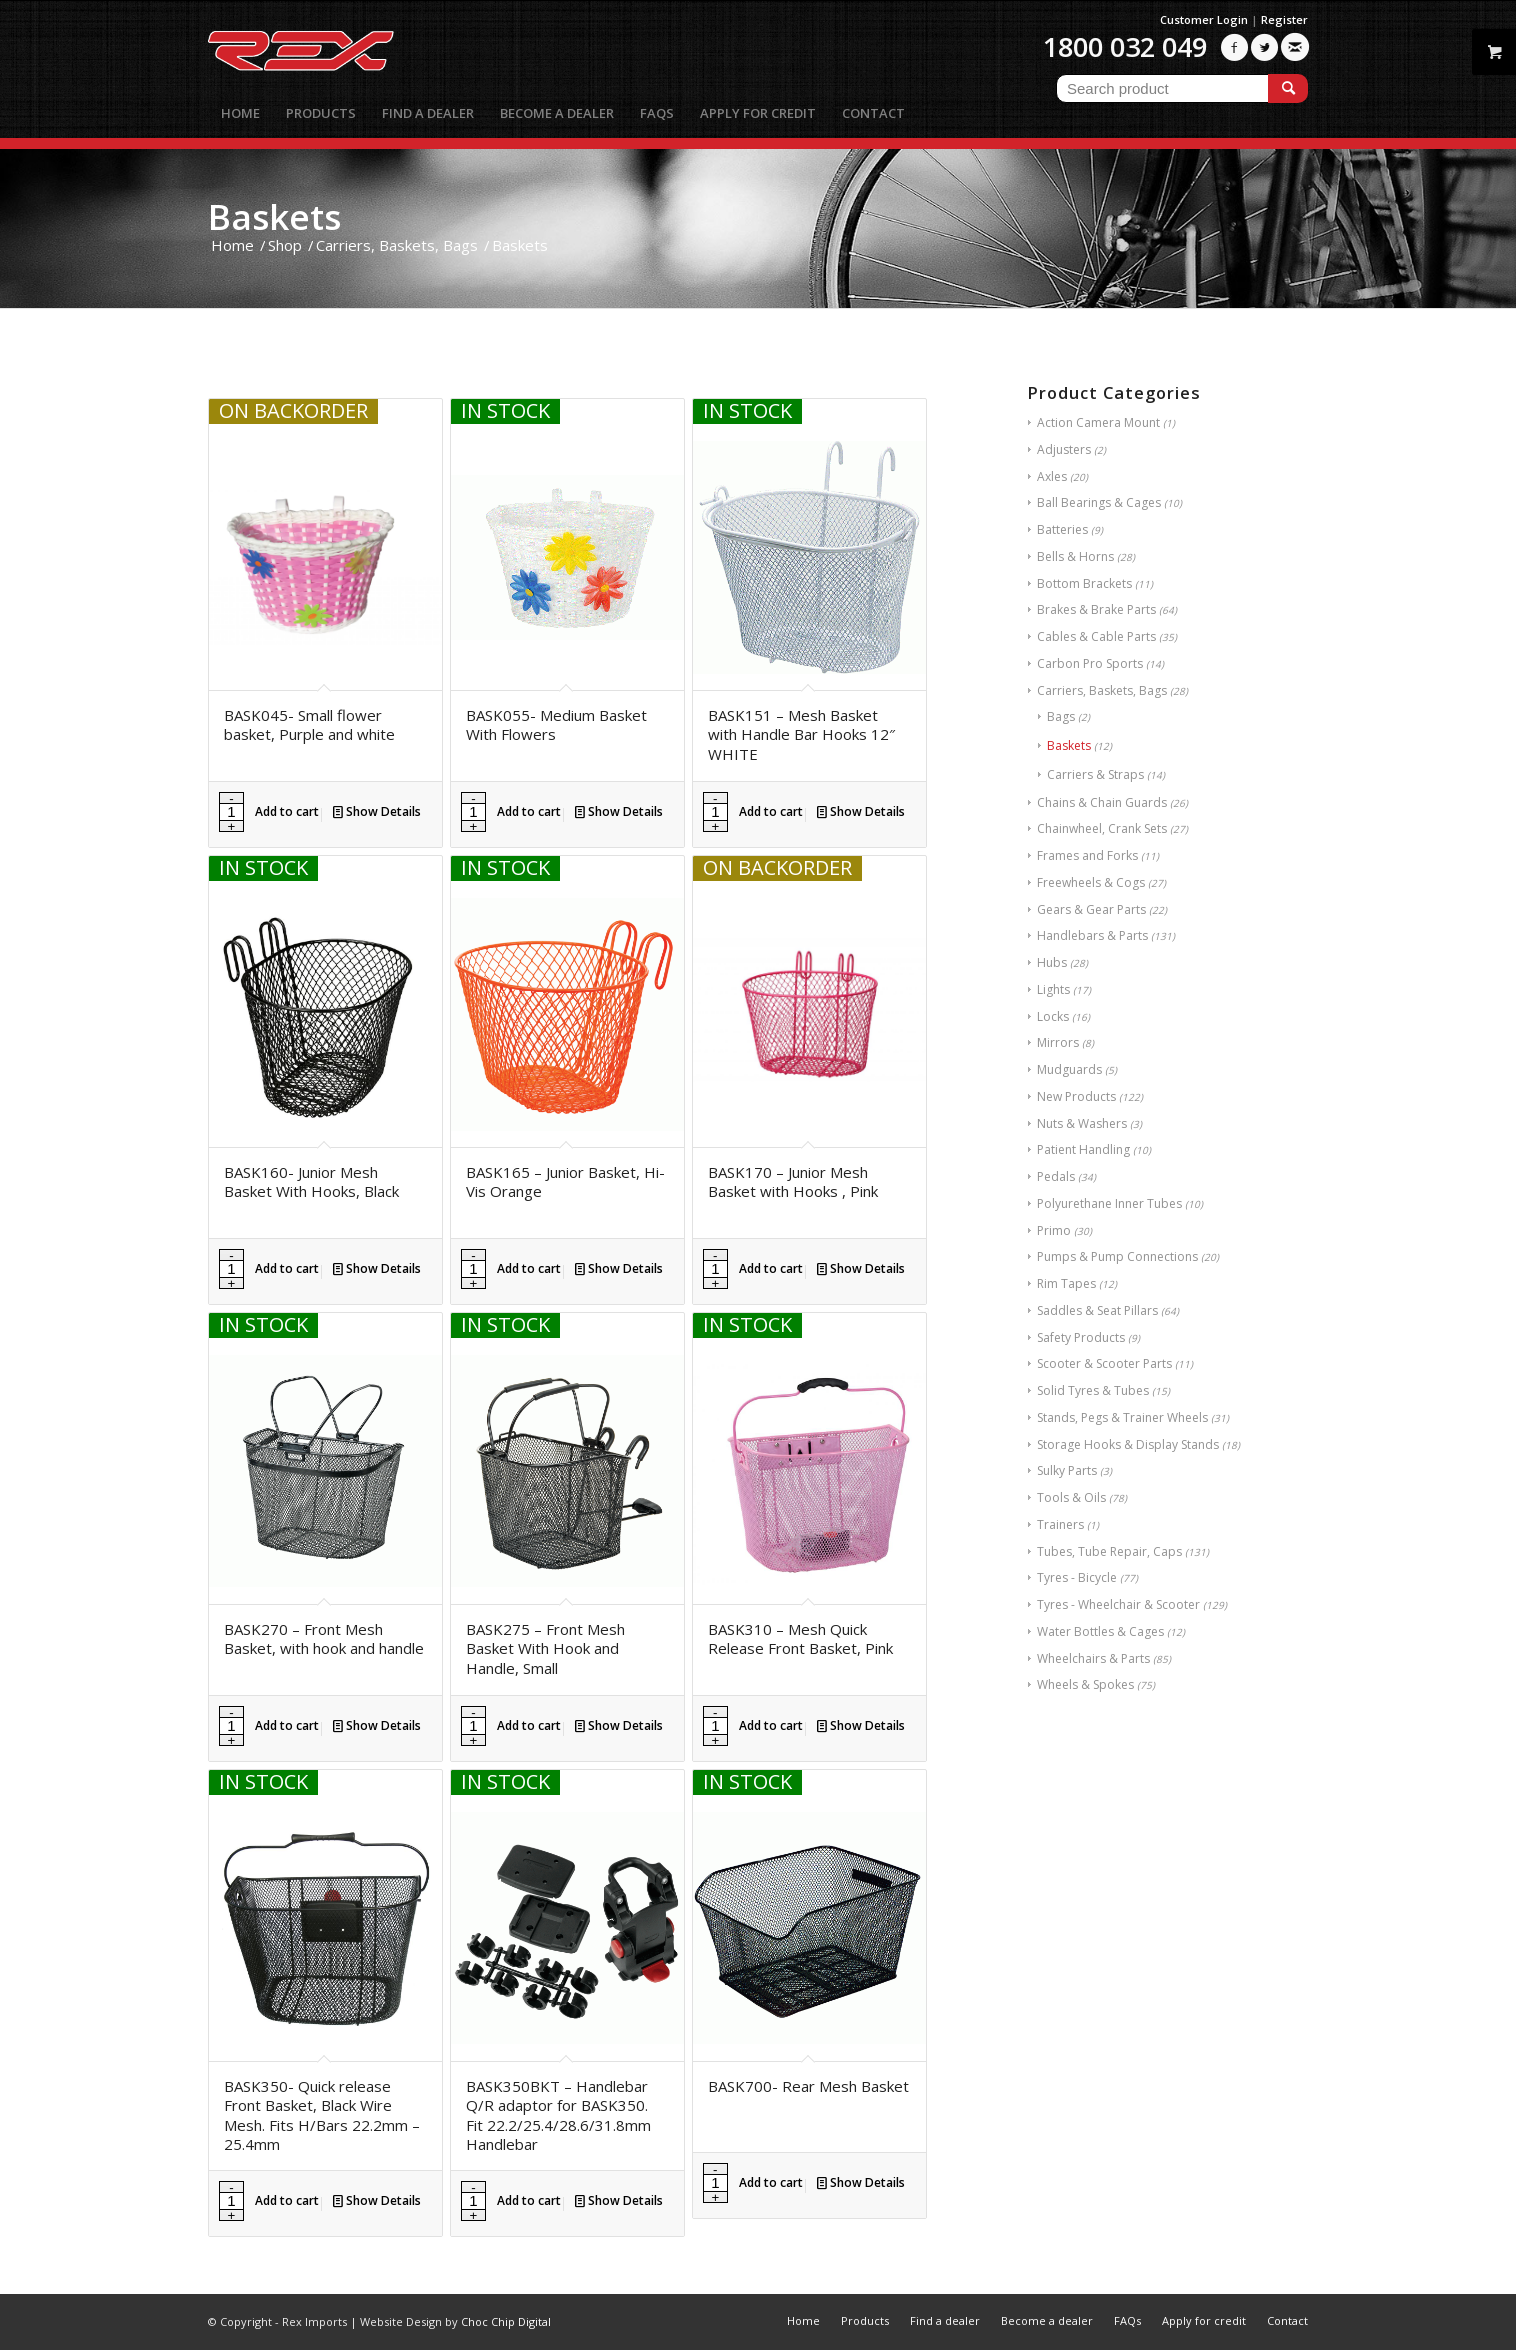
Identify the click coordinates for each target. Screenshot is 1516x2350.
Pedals (1056, 1176)
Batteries (1062, 529)
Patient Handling (1083, 1149)
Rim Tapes (1066, 1283)
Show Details (377, 811)
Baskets (1069, 745)
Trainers (1060, 1524)
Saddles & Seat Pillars (1097, 1310)
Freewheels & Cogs (1091, 882)
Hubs (1052, 962)
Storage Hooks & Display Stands (1128, 1444)
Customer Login (1204, 19)
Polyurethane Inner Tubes (1109, 1203)
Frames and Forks (1087, 855)
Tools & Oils (1071, 1497)
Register (1284, 19)
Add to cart (287, 811)
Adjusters (1064, 449)
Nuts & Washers (1082, 1123)
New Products (1076, 1096)
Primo (1054, 1230)
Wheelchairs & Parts (1093, 1658)
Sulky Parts (1067, 1470)
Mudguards (1069, 1069)
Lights (1053, 989)
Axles (1052, 476)
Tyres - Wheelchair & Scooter (1118, 1604)
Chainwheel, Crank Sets (1102, 828)
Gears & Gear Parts (1091, 909)
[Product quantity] (231, 812)
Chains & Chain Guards (1102, 802)
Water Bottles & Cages (1100, 1631)
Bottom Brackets (1084, 583)
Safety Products (1081, 1337)
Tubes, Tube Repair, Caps (1109, 1551)
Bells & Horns (1075, 556)
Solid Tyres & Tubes (1093, 1390)
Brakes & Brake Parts (1096, 609)
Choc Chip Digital (506, 2321)
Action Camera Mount (1098, 422)
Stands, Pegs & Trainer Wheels (1122, 1417)
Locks (1053, 1016)
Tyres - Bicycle (1077, 1577)
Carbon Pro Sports (1090, 663)
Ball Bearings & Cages (1099, 502)
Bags (1061, 716)
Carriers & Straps (1095, 774)
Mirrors (1058, 1042)
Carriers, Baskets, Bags (1102, 690)
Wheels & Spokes (1085, 1684)
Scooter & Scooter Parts (1104, 1363)
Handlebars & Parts (1092, 935)
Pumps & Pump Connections (1117, 1256)
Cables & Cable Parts (1096, 636)
